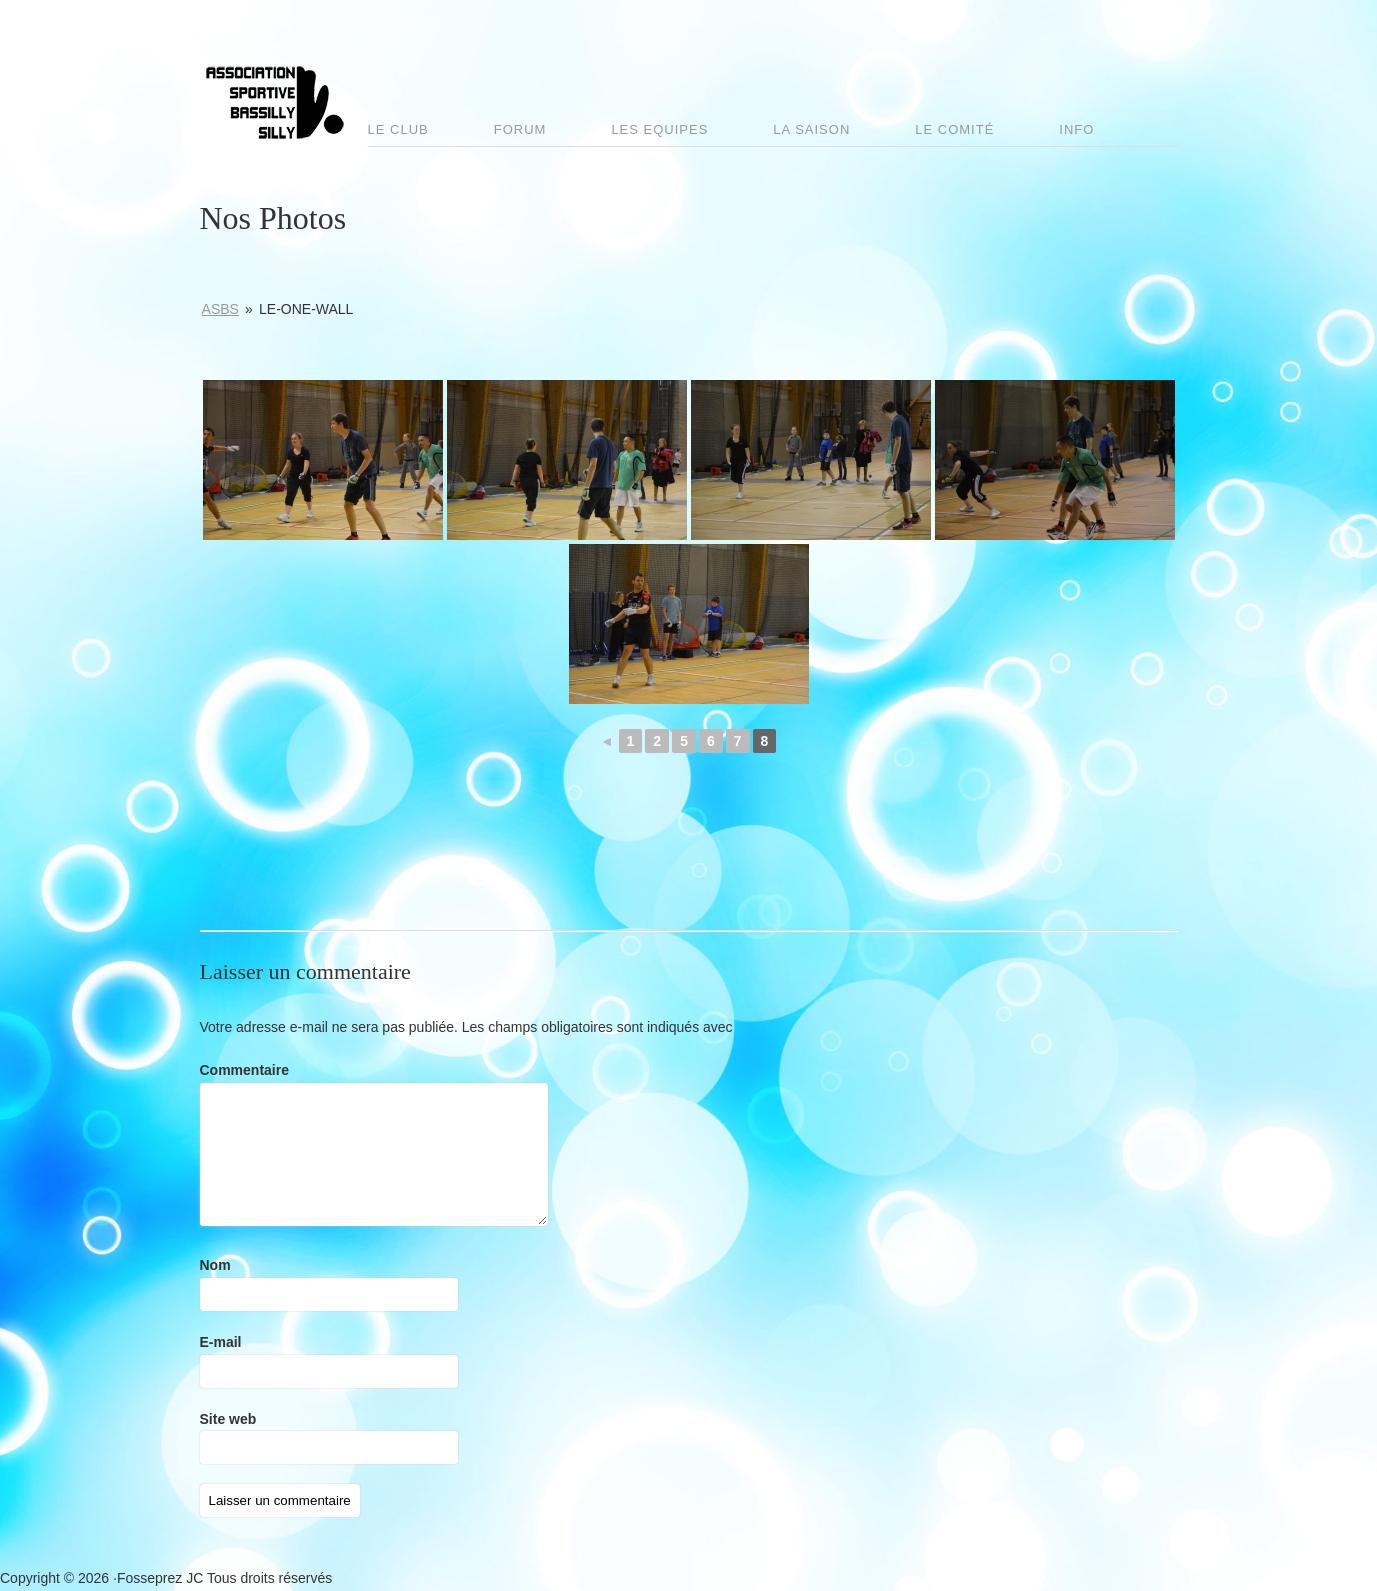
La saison (811, 129)
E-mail (221, 1342)
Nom (215, 1265)
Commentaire (244, 1070)
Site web (228, 1419)
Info (1076, 129)
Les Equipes (659, 129)
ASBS (220, 309)
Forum (520, 129)
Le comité (954, 129)
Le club (398, 129)
